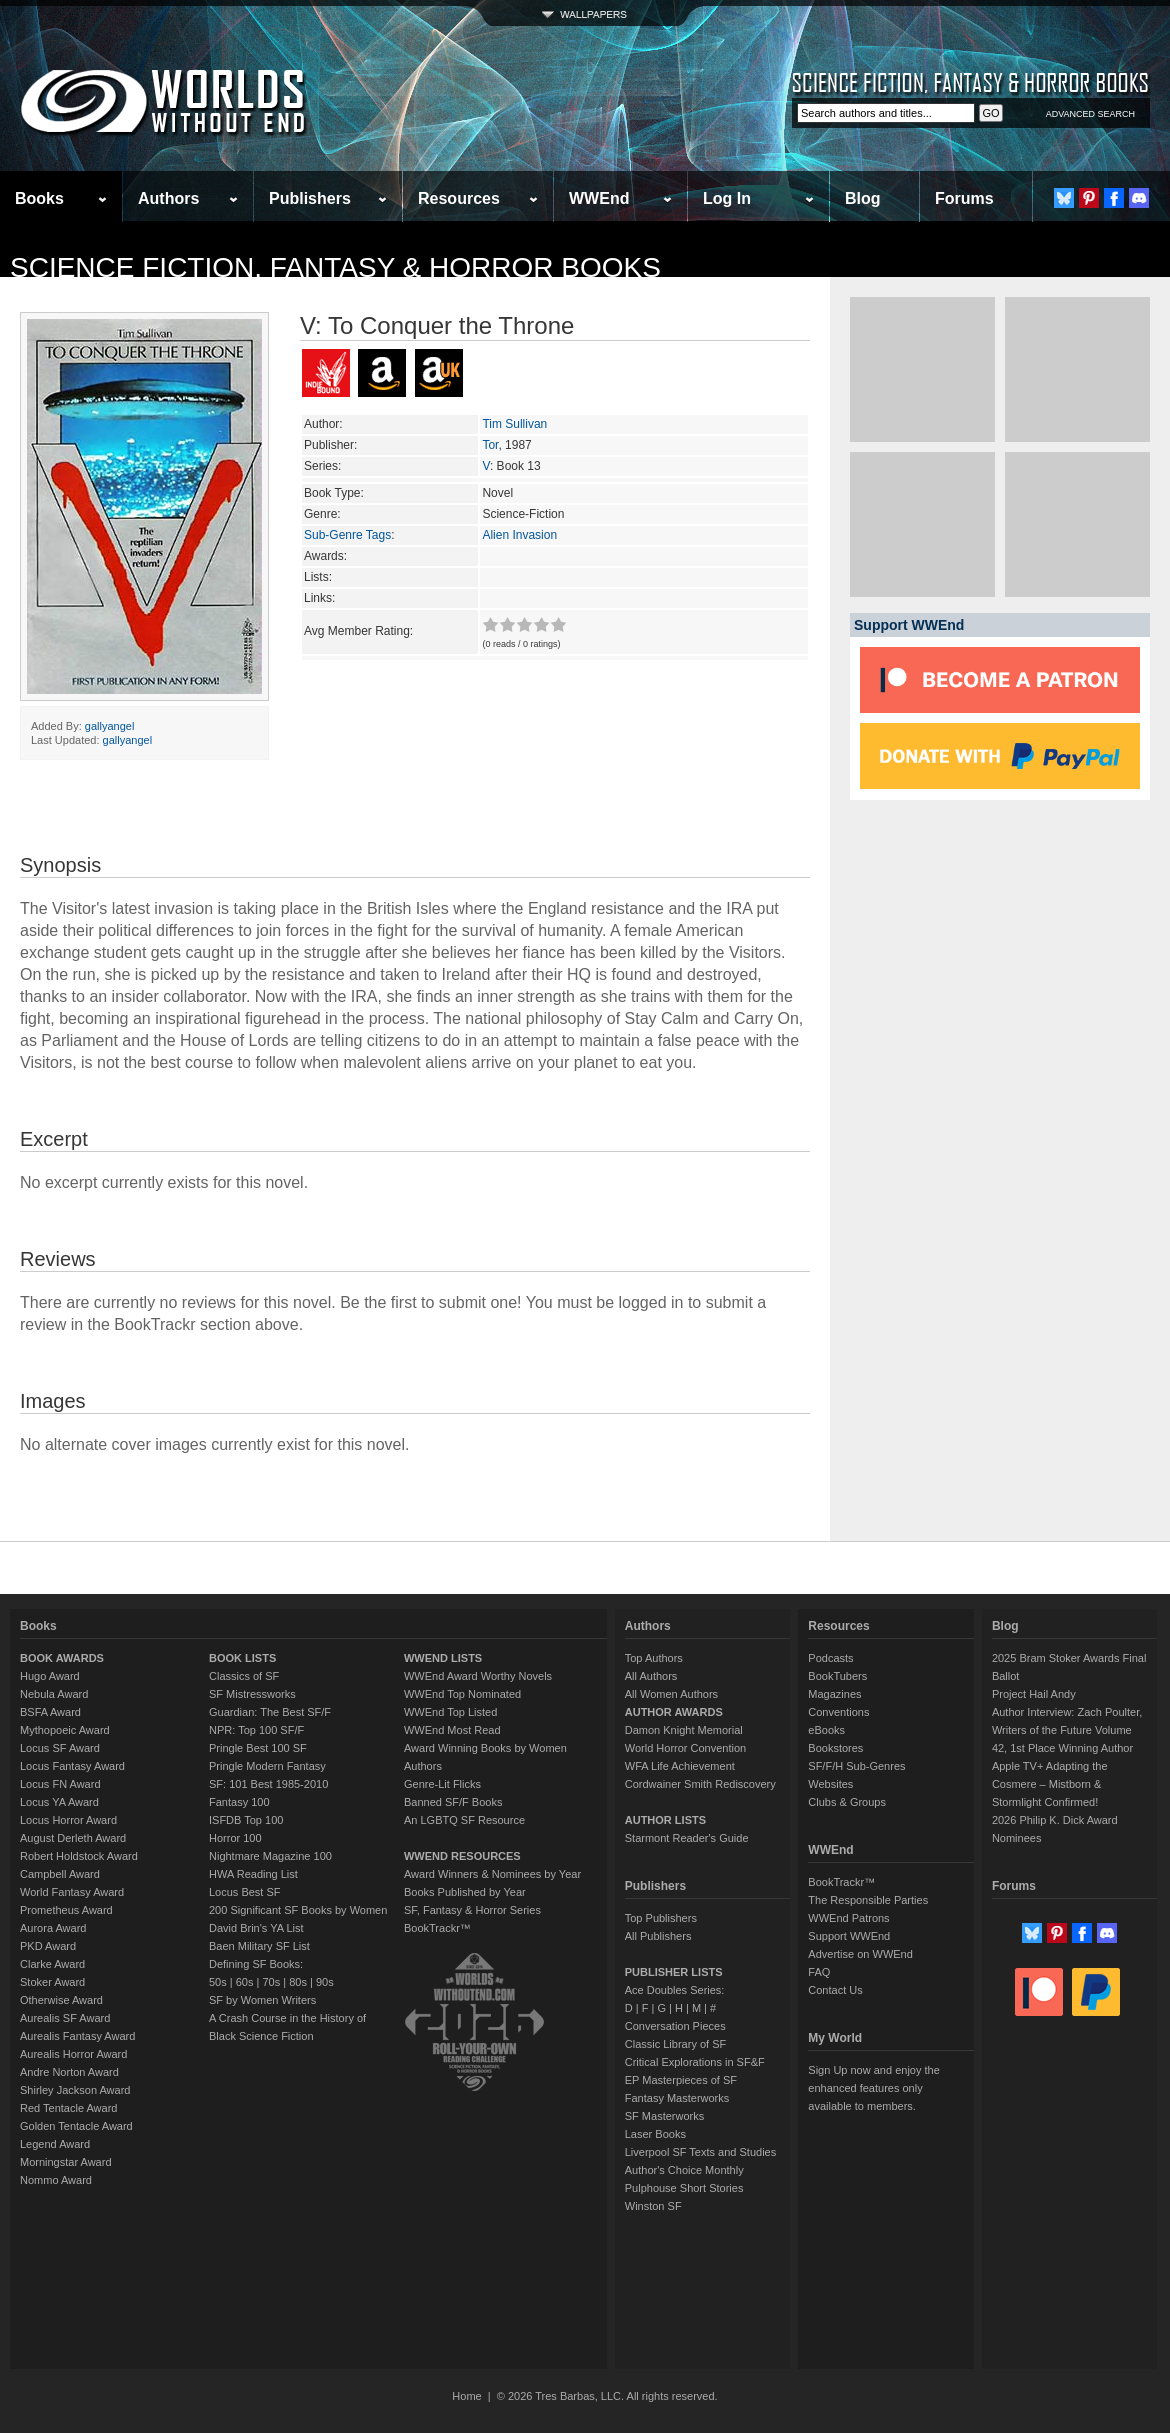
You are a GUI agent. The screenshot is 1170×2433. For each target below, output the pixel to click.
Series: (322, 466)
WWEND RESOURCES (462, 1856)
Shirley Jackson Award (75, 2090)
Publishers (310, 198)
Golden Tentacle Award (76, 2126)
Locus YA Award (59, 1802)
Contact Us (835, 1990)
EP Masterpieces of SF (681, 2080)
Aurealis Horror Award (73, 2054)
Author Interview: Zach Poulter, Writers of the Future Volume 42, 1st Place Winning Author (1067, 1730)
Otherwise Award (61, 2000)
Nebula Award (54, 1694)
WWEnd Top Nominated (462, 1694)
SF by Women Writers (262, 2000)
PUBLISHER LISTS (674, 1972)
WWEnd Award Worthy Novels (478, 1676)
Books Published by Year (465, 1892)
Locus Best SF (245, 1892)
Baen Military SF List (259, 1946)
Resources (459, 198)
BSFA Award (50, 1712)
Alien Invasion (519, 535)
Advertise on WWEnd (860, 1954)
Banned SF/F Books (453, 1802)
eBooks (826, 1730)
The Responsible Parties (868, 1900)
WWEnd (599, 198)
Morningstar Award (66, 2162)
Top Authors (654, 1658)
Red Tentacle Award (68, 2108)
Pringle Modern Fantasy (267, 1766)
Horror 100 (235, 1838)
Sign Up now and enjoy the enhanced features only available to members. (873, 2088)
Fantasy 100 (239, 1802)
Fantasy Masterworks (677, 2098)
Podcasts (830, 1658)
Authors (168, 198)
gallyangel (110, 726)
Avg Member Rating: (358, 631)
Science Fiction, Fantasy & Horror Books (335, 267)
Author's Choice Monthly (684, 2170)
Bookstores (835, 1748)
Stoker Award (52, 1982)
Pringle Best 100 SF (258, 1748)
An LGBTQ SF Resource (464, 1820)
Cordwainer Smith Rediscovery (700, 1784)
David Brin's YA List (256, 1928)
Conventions (838, 1712)
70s (271, 1982)
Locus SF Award (60, 1748)
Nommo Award (56, 2180)
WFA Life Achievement (680, 1766)
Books (39, 198)
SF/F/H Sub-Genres (856, 1766)
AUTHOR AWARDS (674, 1712)
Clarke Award (52, 1964)
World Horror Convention (685, 1748)
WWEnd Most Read (452, 1730)
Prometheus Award (66, 1910)
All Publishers (658, 1936)
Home (466, 2396)
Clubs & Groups (847, 1802)
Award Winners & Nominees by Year (492, 1874)
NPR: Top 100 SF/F (256, 1730)
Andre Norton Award (69, 2072)
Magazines (834, 1694)
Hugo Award (50, 1676)
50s (218, 1982)
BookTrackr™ (437, 1928)
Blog (863, 198)
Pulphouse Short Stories (684, 2188)
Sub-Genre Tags (347, 535)
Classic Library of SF (675, 2044)
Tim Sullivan (514, 424)
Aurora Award (53, 1928)
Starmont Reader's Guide (687, 1838)
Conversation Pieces (675, 2026)
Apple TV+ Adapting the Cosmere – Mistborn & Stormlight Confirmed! (1050, 1784)
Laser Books (655, 2134)
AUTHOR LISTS (665, 1820)
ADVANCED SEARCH (1090, 114)
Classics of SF (244, 1676)
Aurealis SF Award (65, 2018)
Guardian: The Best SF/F (270, 1712)
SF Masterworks (664, 2116)
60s (245, 1982)
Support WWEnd (849, 1936)
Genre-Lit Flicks (442, 1784)
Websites (830, 1784)
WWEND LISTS (443, 1658)
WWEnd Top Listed (450, 1712)
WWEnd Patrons (848, 1918)
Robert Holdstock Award (79, 1856)
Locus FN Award (60, 1784)
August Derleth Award (73, 1838)
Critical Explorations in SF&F (695, 2062)
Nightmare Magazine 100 (270, 1856)
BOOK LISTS (242, 1658)
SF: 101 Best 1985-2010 (268, 1784)
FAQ (819, 1972)
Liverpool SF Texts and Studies (700, 2152)
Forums (964, 198)
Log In (727, 198)
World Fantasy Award (72, 1892)
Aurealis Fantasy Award (77, 2036)
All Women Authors (671, 1694)
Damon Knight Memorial (684, 1730)
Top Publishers (661, 1918)
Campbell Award (60, 1874)
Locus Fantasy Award (72, 1766)
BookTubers (837, 1676)
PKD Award (48, 1946)
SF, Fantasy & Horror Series (472, 1910)
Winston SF (653, 2206)
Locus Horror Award (68, 1820)
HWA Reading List (253, 1874)
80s (298, 1982)
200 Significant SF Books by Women (298, 1910)
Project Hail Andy (1034, 1694)
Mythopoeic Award (65, 1730)
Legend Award (55, 2144)
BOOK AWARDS (62, 1658)
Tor (490, 445)
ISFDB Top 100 (246, 1820)
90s (325, 1982)
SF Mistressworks (252, 1694)
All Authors (651, 1676)
